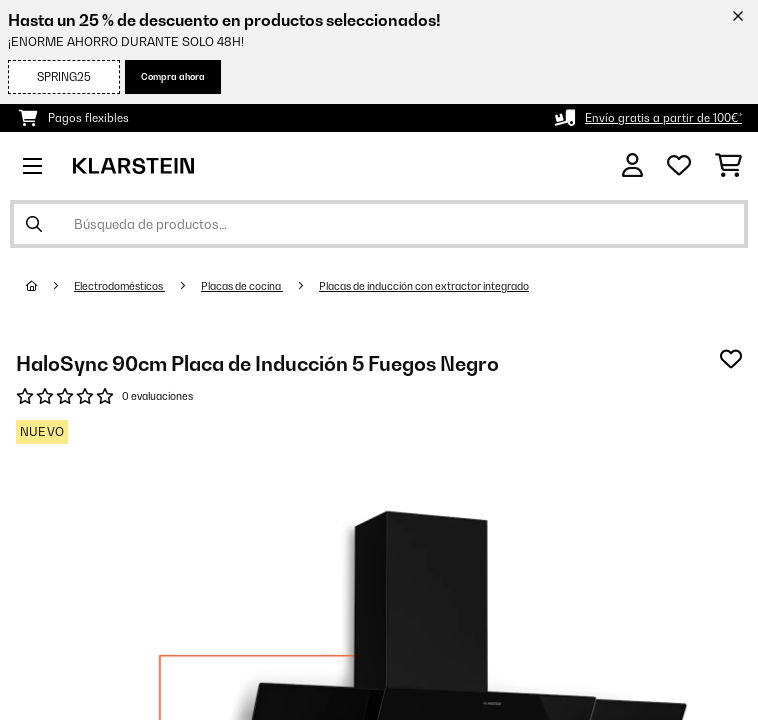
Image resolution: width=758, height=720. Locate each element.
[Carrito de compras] (728, 166)
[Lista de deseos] (679, 166)
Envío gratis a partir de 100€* (663, 118)
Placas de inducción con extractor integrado (424, 286)
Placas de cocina (242, 286)
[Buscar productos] (379, 224)
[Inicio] (50, 286)
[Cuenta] (632, 165)
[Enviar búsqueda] (34, 224)
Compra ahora (173, 76)
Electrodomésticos (119, 286)
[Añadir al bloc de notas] (731, 359)
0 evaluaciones (157, 396)
